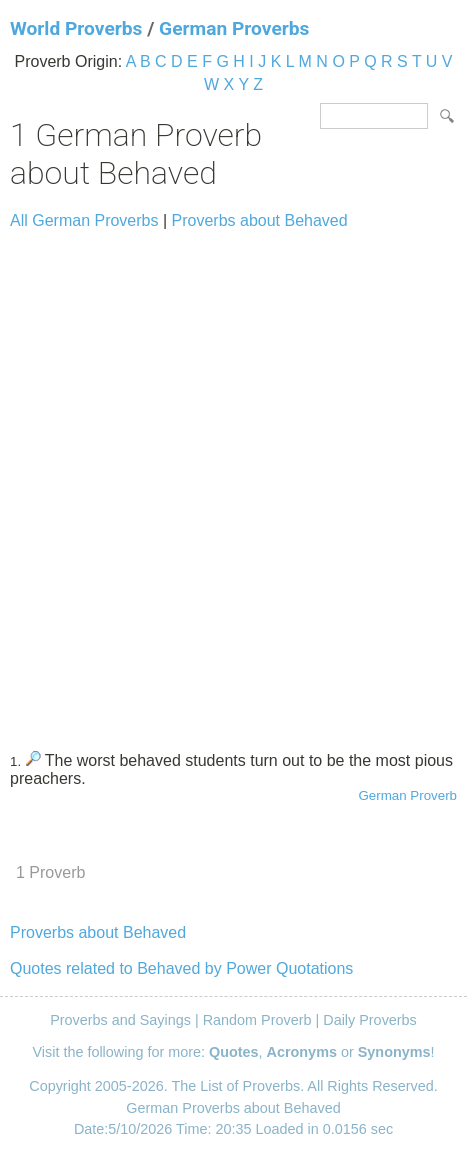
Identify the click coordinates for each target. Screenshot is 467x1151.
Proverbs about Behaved (260, 220)
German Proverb (407, 795)
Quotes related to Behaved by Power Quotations (181, 968)
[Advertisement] (233, 481)
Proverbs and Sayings (120, 1020)
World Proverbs (76, 28)
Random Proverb (257, 1020)
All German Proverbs (84, 220)
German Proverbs (234, 28)
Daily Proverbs (370, 1020)
